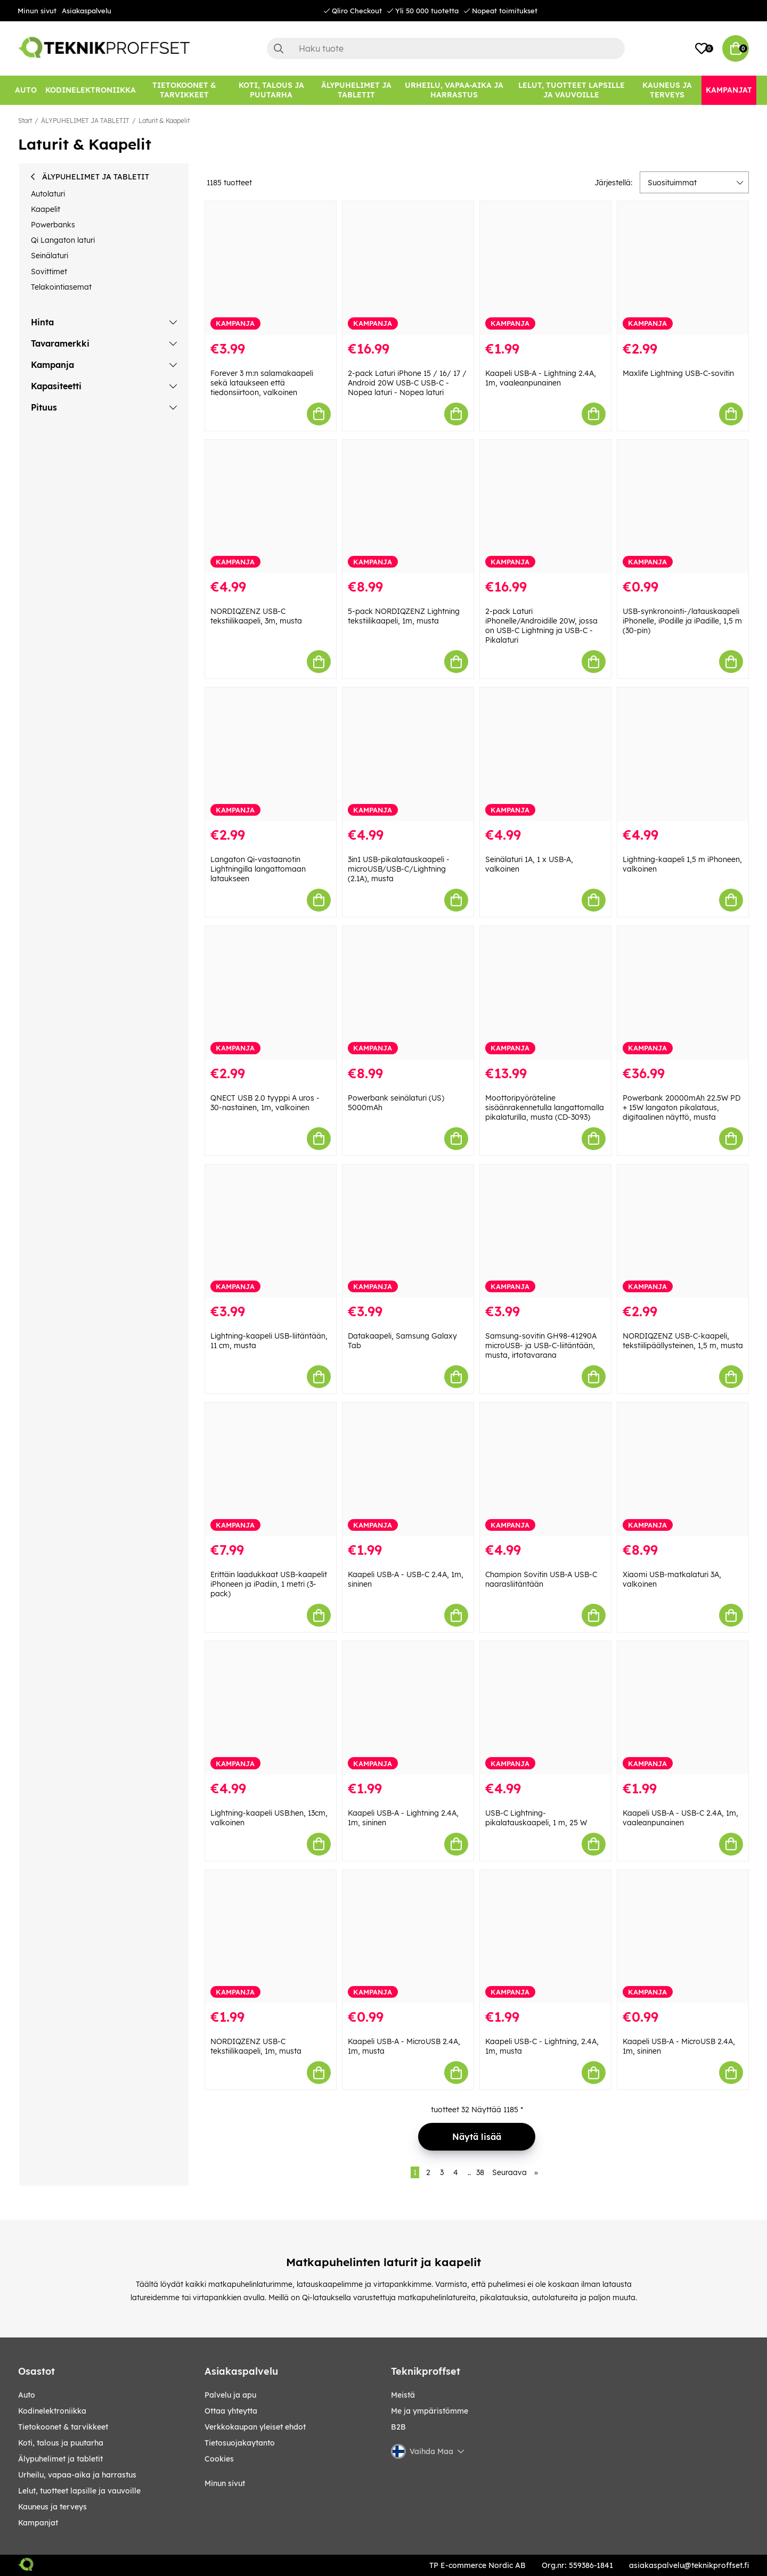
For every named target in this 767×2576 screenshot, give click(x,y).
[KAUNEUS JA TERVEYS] (667, 90)
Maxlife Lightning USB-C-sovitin (678, 373)
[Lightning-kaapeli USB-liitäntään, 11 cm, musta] (271, 1231)
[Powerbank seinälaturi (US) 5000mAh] (408, 993)
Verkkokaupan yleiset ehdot (255, 2427)
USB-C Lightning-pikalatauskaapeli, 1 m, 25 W (536, 1817)
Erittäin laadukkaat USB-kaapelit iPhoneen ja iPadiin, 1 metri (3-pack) (268, 1584)
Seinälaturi (49, 255)
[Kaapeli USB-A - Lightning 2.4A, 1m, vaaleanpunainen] (545, 268)
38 (480, 2172)
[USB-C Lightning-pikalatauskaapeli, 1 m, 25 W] (545, 1708)
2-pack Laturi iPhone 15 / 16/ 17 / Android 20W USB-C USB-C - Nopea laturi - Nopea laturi (407, 382)
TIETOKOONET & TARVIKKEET (63, 2427)
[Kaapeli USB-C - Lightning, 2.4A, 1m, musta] (545, 1937)
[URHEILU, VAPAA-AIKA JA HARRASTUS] (454, 90)
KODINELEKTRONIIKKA (52, 2411)
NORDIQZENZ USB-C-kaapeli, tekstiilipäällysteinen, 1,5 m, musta (683, 1340)
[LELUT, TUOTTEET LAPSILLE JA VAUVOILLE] (571, 90)
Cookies (219, 2459)
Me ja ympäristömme (429, 2411)
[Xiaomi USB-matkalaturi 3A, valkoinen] (683, 1469)
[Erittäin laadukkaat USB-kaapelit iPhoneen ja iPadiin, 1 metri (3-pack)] (271, 1469)
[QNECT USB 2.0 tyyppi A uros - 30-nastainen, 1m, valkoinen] (271, 993)
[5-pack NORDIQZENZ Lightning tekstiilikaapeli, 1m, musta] (408, 506)
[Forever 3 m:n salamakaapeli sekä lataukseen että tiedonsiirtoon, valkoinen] (271, 268)
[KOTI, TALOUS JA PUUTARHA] (271, 90)
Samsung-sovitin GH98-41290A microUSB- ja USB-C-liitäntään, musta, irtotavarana (541, 1345)
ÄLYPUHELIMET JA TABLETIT (85, 121)
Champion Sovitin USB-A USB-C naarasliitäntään (541, 1579)
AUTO (26, 2395)
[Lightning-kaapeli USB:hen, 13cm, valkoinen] (271, 1708)
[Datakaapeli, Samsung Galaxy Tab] (408, 1231)
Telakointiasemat (61, 287)
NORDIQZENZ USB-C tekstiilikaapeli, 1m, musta (255, 2046)
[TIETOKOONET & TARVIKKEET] (184, 90)
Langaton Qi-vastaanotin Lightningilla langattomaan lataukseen (258, 869)
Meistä (403, 2395)
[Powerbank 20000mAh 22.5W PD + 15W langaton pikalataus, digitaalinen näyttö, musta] (683, 993)
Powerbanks (53, 224)
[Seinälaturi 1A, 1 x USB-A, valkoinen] (545, 754)
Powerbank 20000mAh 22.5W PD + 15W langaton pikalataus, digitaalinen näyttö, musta (681, 1107)
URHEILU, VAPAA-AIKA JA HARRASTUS (77, 2475)
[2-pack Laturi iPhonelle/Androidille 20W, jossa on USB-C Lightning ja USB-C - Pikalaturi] (545, 506)
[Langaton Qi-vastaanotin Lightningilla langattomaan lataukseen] (271, 754)
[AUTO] (26, 90)
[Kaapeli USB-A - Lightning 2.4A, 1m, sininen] (408, 1708)
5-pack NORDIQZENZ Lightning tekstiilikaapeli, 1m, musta (404, 616)
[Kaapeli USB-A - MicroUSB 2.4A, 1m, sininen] (683, 1937)
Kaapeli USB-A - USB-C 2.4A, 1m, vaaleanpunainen (680, 1817)
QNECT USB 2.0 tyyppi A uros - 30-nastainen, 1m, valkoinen (265, 1102)
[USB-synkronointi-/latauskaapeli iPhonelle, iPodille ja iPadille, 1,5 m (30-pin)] (683, 506)
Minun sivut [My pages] (225, 2483)
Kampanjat (38, 2523)
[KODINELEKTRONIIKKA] (90, 90)
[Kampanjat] (728, 90)
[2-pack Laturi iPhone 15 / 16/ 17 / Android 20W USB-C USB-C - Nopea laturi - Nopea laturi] (408, 268)
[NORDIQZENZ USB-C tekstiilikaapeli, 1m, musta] (271, 1937)
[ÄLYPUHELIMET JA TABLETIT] (356, 90)
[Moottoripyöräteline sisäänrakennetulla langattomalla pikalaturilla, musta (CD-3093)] (545, 993)
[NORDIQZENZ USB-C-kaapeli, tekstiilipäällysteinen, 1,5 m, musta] (683, 1231)
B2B (398, 2427)
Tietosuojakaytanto (240, 2443)
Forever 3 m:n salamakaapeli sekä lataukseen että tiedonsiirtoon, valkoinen (261, 382)
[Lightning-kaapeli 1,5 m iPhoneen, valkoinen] (683, 754)
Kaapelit (45, 209)
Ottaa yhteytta (231, 2411)
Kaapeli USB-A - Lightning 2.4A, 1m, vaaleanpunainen (540, 378)
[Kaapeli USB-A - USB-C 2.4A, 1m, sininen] (408, 1469)
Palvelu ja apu (230, 2395)
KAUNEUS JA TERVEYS (52, 2507)
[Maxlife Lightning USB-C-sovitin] (683, 268)
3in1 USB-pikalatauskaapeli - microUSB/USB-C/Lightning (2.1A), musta (399, 869)
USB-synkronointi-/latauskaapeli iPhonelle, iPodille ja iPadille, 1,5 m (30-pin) (682, 620)
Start (25, 121)
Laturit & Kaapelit (164, 121)
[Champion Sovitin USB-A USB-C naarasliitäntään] (545, 1469)
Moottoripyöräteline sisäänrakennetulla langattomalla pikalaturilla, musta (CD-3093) (544, 1107)
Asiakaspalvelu (86, 10)
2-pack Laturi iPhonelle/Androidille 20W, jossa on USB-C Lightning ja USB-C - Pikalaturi (541, 625)
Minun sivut (37, 10)
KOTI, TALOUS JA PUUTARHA (60, 2443)
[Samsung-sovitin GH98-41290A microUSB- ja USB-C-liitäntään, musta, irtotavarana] (545, 1231)
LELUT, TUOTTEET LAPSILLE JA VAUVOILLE (79, 2491)
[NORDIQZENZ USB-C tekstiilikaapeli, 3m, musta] (271, 506)
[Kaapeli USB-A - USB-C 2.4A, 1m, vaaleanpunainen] (683, 1708)
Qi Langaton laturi (63, 240)
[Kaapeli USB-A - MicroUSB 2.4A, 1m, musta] (408, 1937)
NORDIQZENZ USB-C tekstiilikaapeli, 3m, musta (256, 616)
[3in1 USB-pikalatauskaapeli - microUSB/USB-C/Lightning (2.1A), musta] (408, 754)
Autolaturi (48, 194)
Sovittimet (49, 271)
